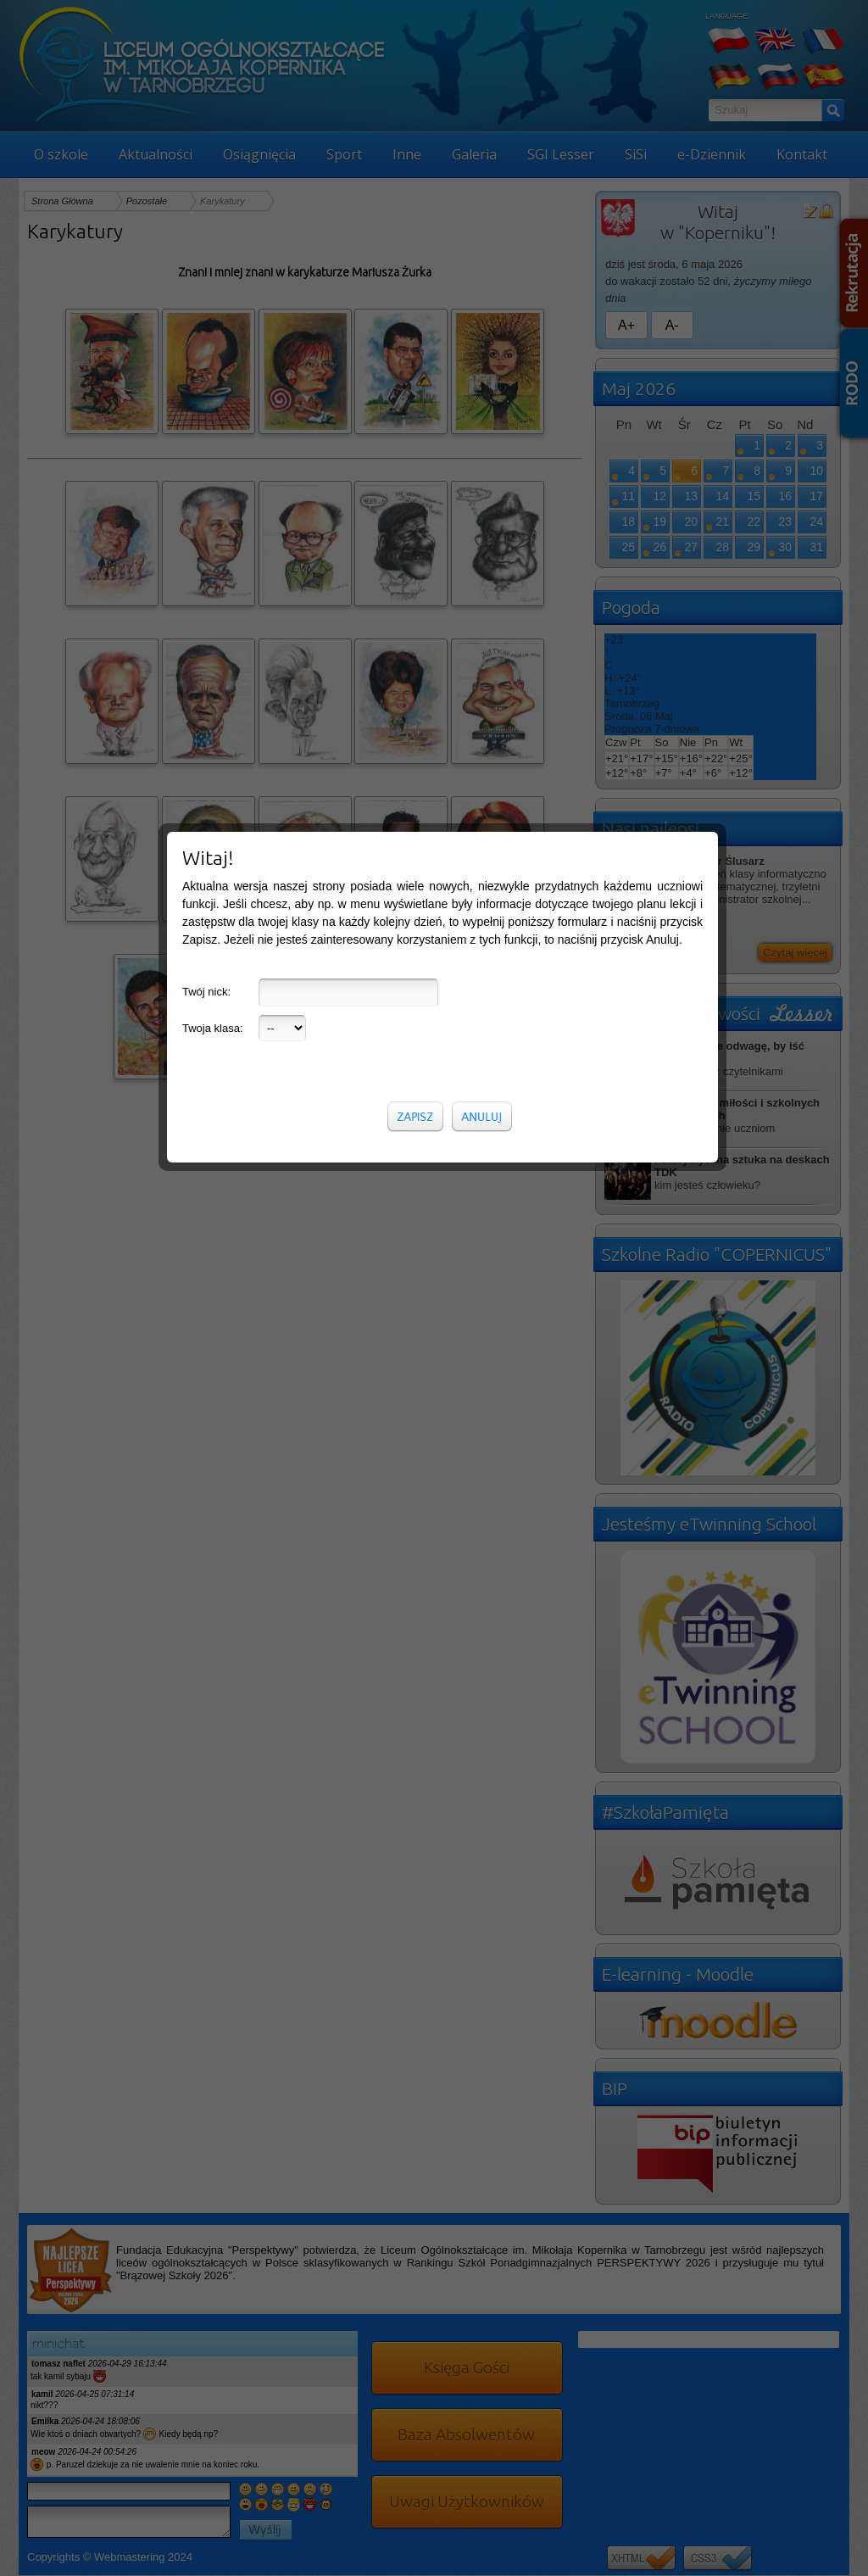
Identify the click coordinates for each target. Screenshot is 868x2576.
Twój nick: (206, 334)
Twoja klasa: (212, 371)
